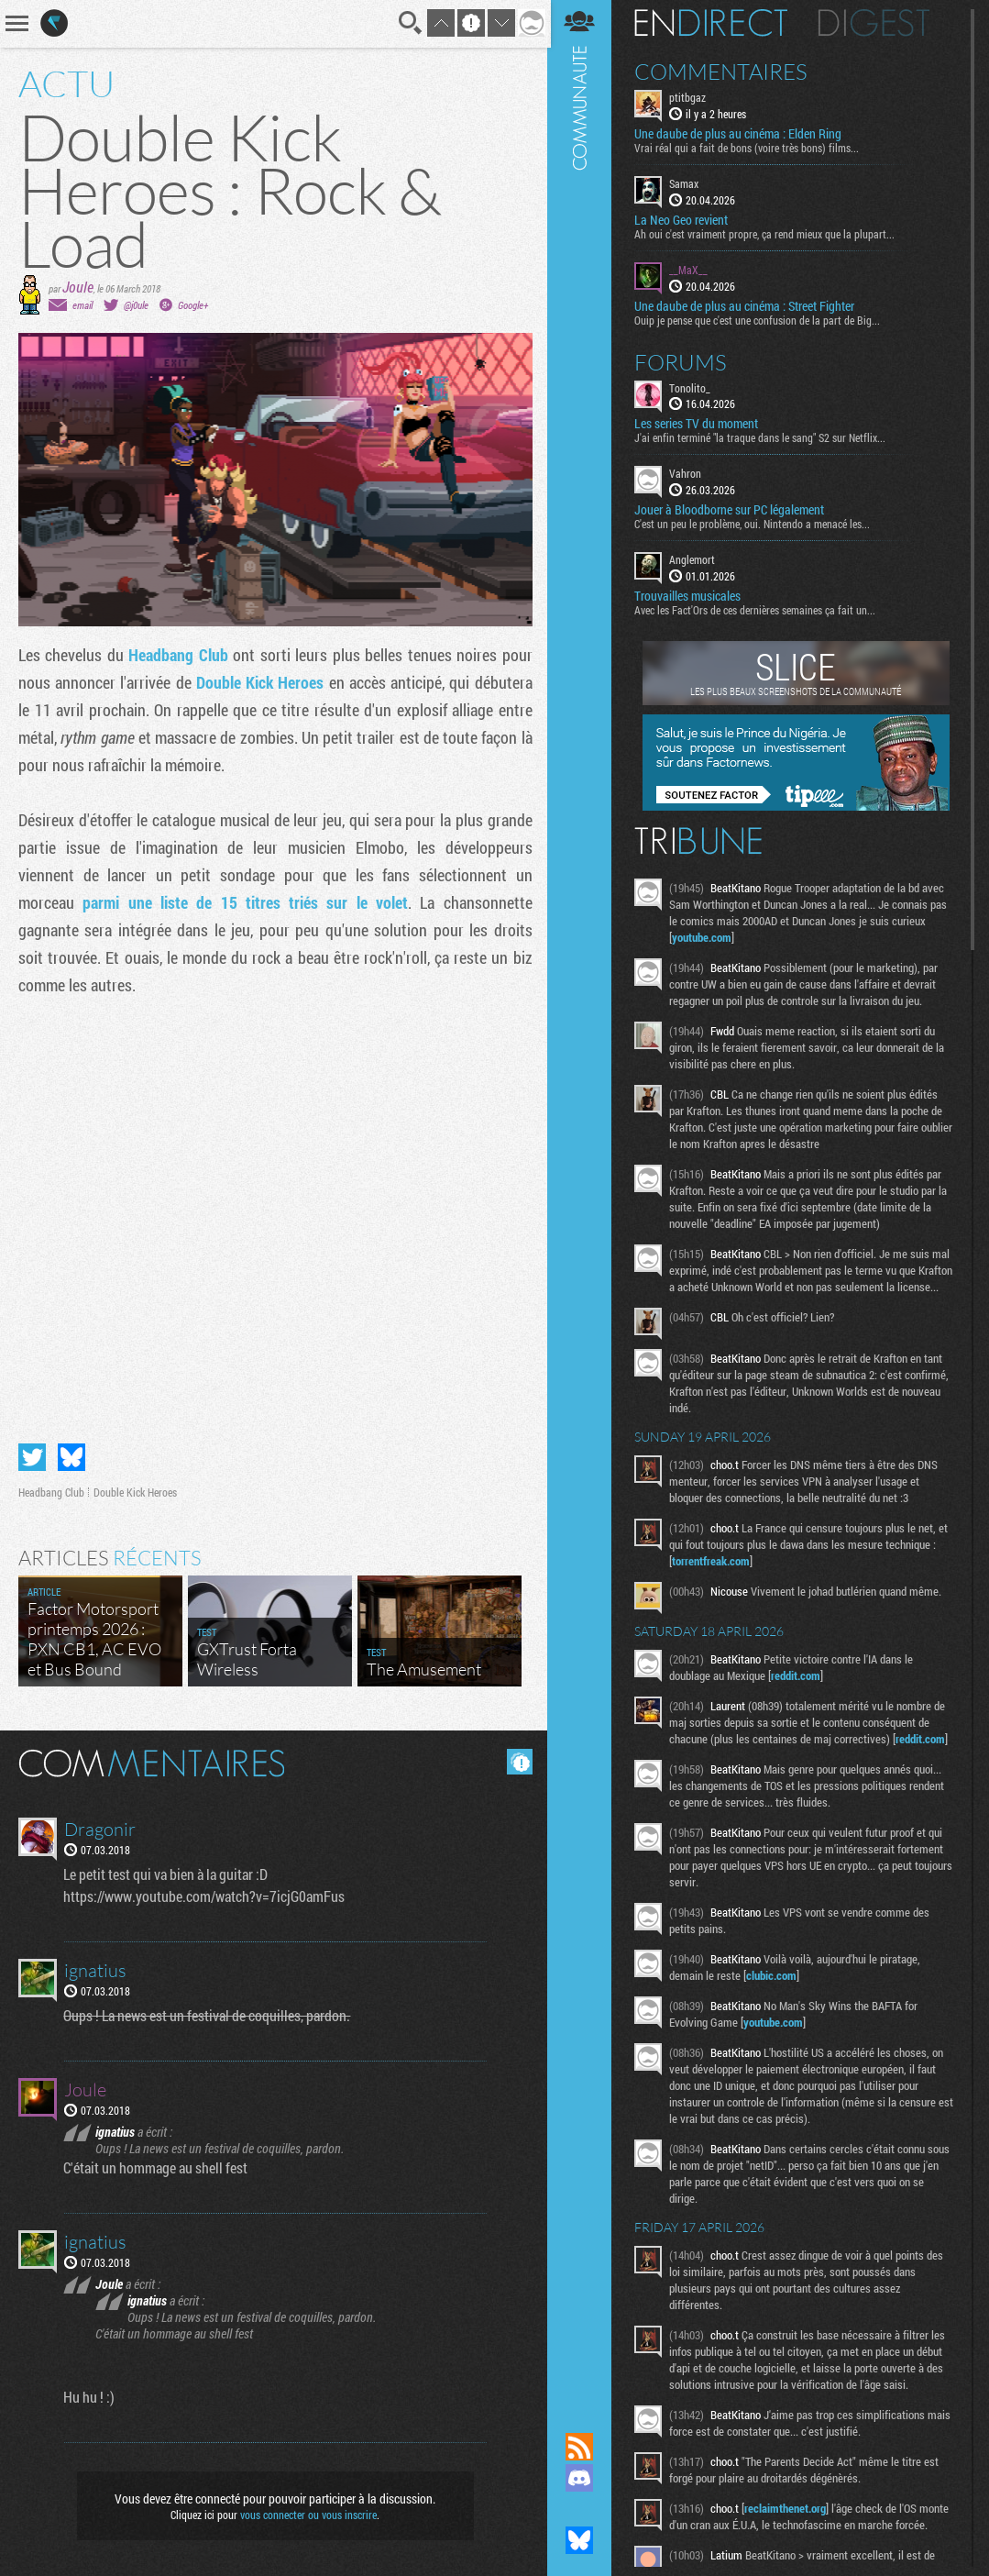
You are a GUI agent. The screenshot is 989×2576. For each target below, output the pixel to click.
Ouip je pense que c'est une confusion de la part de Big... (759, 319)
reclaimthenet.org (787, 2524)
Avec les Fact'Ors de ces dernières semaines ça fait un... (756, 610)
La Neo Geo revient (683, 220)
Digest (875, 23)
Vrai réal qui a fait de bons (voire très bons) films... (748, 147)
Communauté (581, 1199)
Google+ (193, 305)
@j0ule (136, 305)
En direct (712, 23)
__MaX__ (690, 269)
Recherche (409, 23)
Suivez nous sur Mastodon (581, 2509)
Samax (685, 183)
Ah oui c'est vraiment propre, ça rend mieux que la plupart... (766, 234)
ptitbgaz (689, 97)
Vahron (687, 473)
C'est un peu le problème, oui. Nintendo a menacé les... (754, 523)
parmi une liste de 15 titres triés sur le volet (244, 902)
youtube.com (703, 937)
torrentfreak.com (713, 1577)
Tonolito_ (691, 387)
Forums (682, 361)
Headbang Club (177, 655)
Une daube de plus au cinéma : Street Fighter (746, 305)
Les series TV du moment (698, 423)
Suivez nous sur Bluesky (581, 2540)
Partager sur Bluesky (71, 1456)
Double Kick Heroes (259, 682)
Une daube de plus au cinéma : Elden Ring (739, 134)
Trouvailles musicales (689, 596)
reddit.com (797, 1692)
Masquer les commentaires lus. (518, 1761)
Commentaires (722, 71)
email (82, 305)
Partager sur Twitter (32, 1456)
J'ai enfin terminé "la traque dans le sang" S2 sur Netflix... (761, 437)
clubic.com (773, 1992)
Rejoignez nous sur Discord (581, 2478)
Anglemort (694, 559)
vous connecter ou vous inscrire (307, 2513)
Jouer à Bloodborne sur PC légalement (731, 510)
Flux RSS (581, 2446)
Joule (77, 286)
